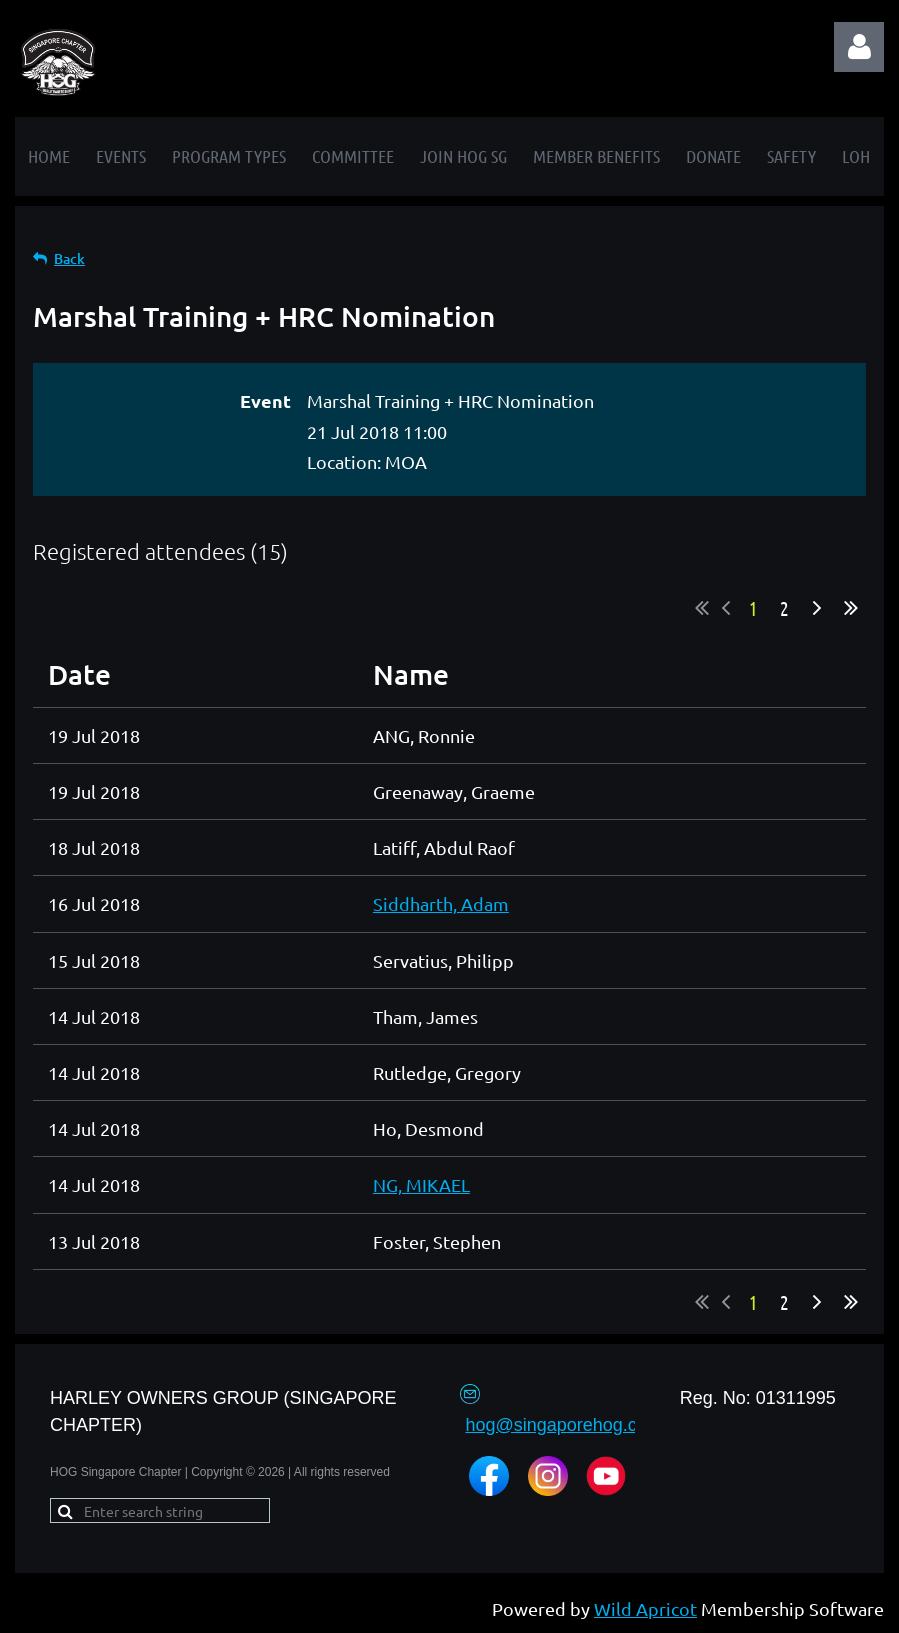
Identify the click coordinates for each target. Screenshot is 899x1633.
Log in (859, 47)
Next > (817, 608)
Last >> (851, 608)
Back (69, 258)
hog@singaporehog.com (563, 1425)
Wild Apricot (645, 1608)
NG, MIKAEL (421, 1184)
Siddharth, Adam (441, 903)
